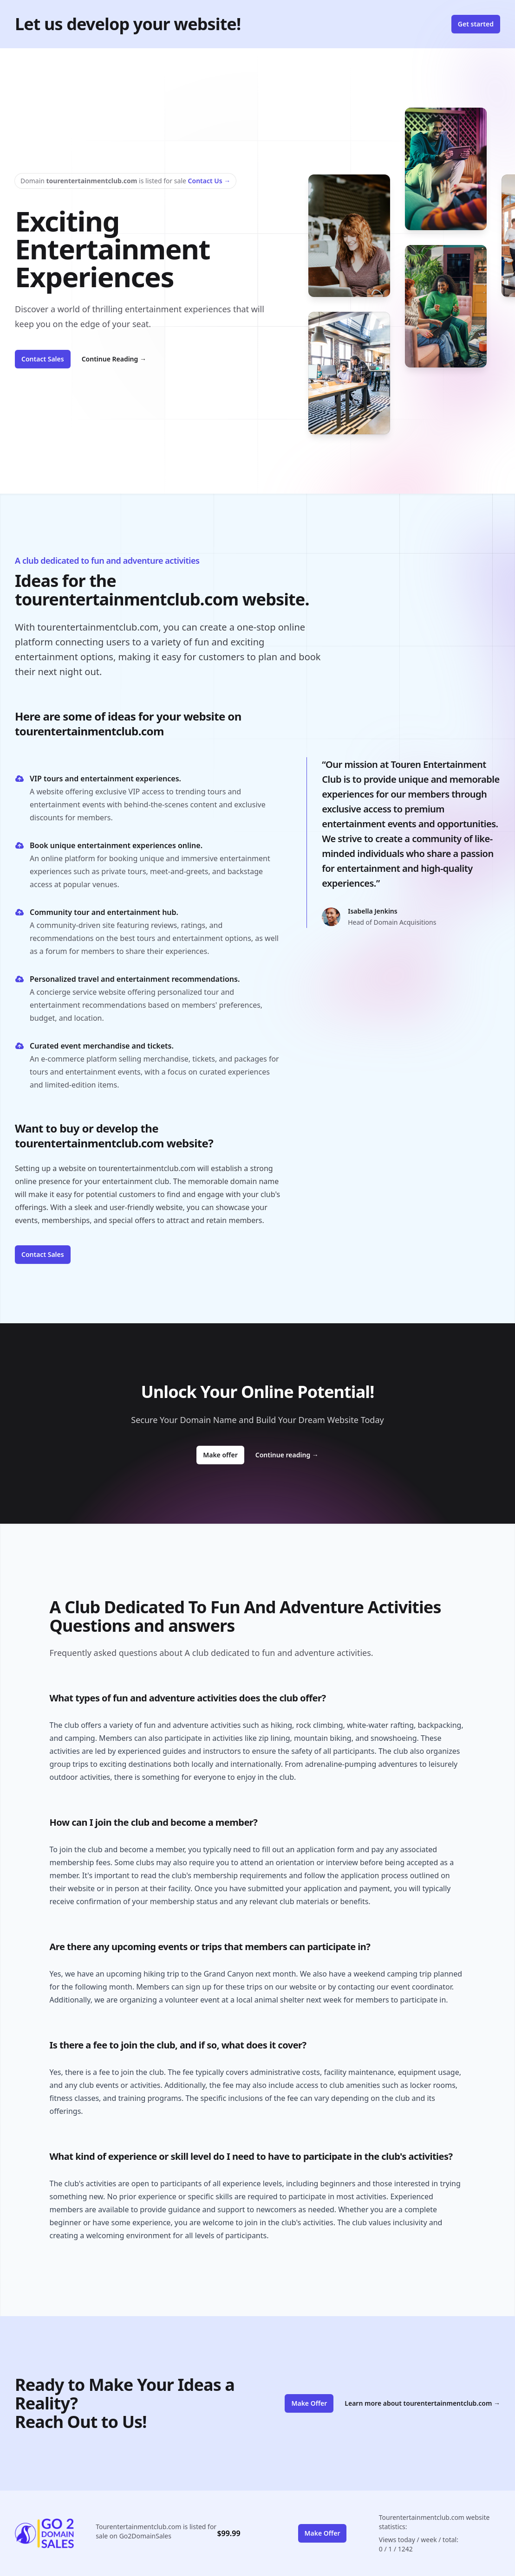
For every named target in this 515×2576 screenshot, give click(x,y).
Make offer (223, 1454)
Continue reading (287, 1454)
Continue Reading (114, 358)
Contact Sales (42, 358)
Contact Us (209, 180)
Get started (476, 23)
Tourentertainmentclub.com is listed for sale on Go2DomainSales (156, 2531)
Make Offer (309, 2403)
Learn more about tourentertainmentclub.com (422, 2403)
